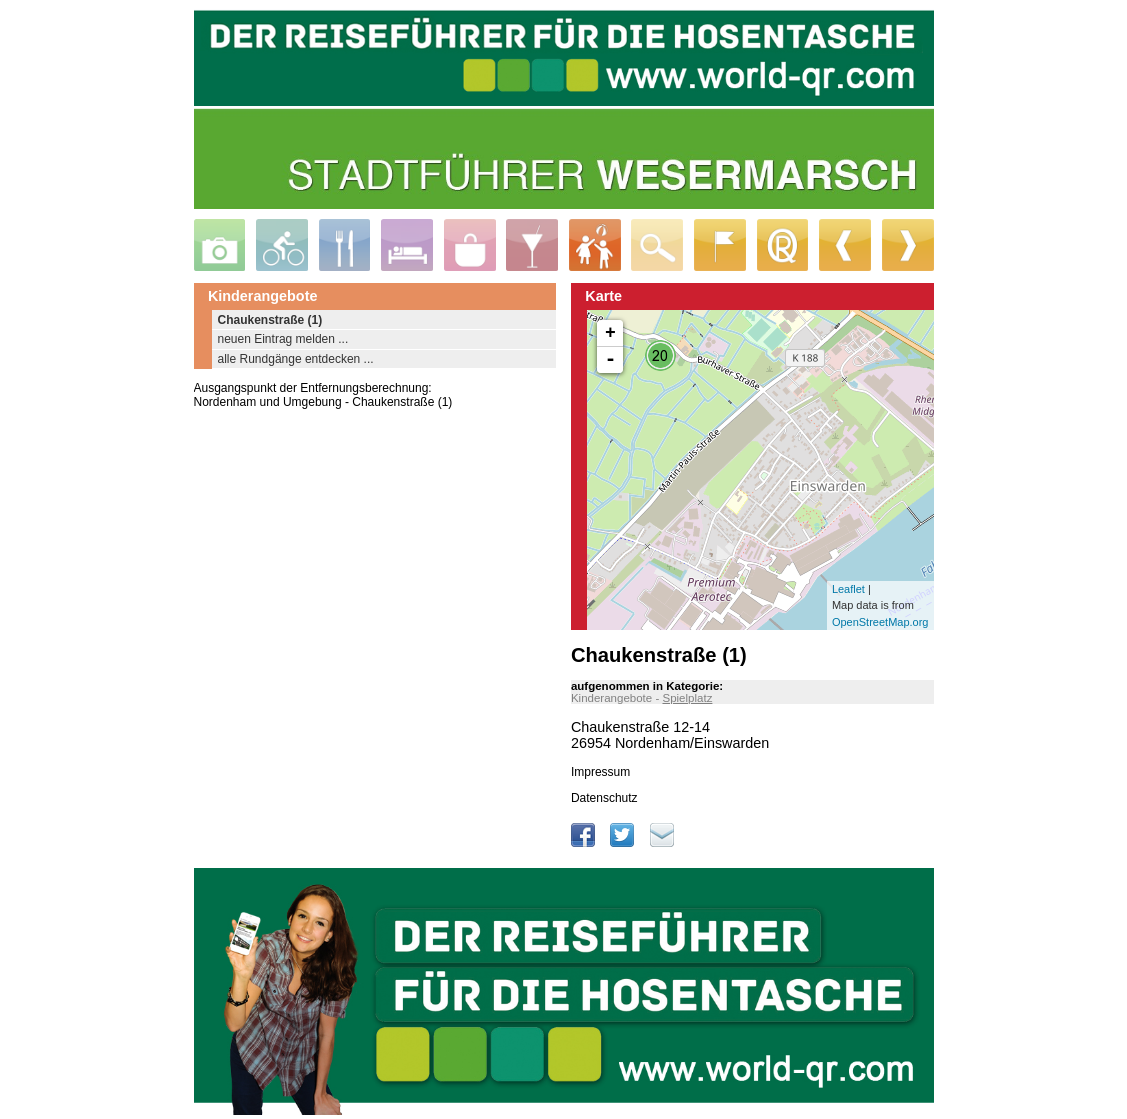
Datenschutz (604, 798)
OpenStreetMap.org (880, 622)
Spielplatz (687, 698)
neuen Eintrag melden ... (283, 339)
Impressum (600, 772)
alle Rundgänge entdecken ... (296, 359)
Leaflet (848, 589)
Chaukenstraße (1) (270, 320)
